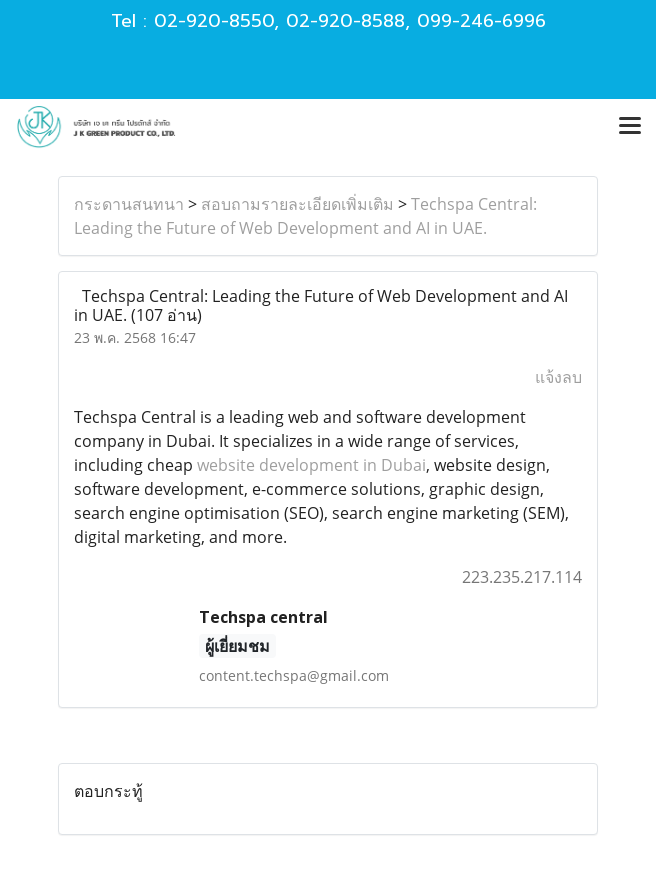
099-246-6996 (481, 21)
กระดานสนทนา (129, 204)
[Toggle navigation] (630, 127)
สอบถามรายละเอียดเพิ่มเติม (297, 204)
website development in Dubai (311, 465)
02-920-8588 (345, 21)
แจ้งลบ (558, 377)
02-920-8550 (214, 21)
